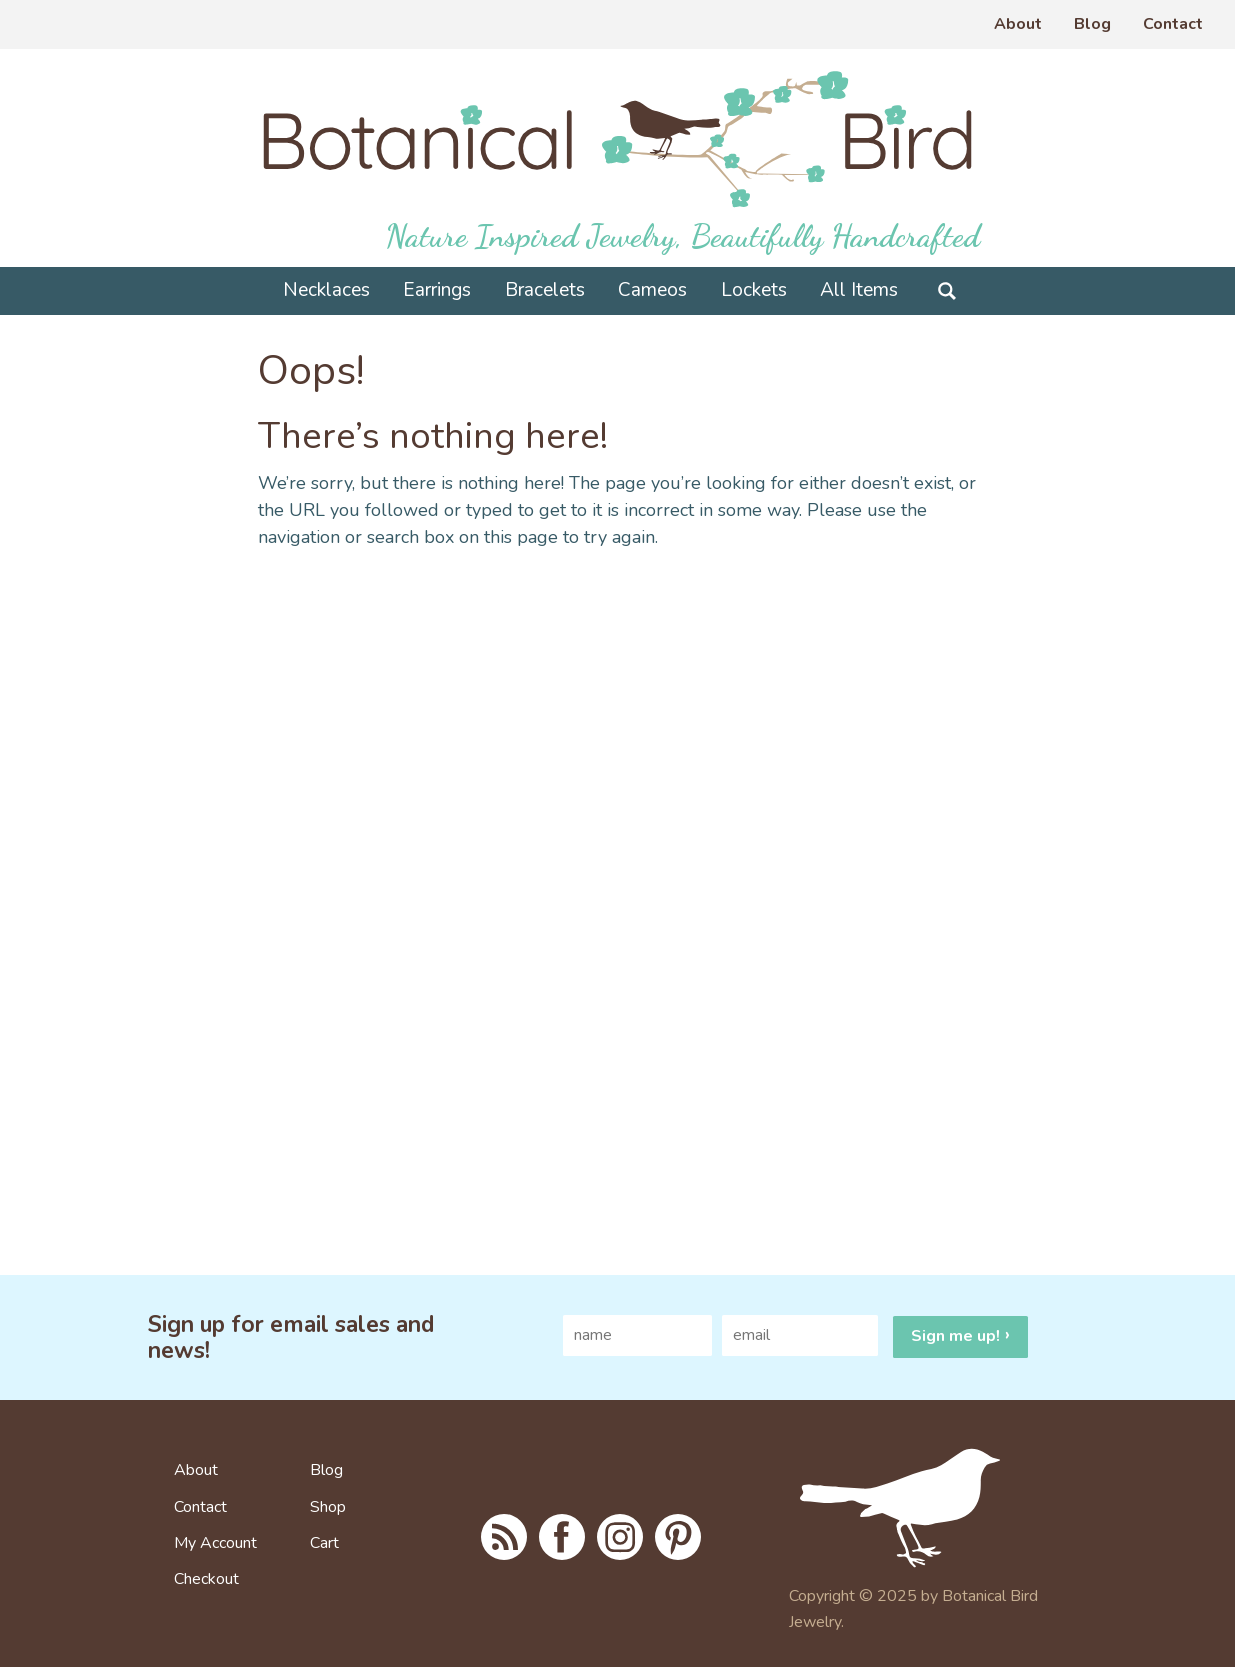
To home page (925, 1508)
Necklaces (326, 290)
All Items (859, 290)
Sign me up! (955, 1336)
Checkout (206, 1580)
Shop (328, 1508)
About (1018, 24)
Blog (1092, 24)
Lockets (754, 290)
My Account (215, 1544)
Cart (324, 1544)
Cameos (652, 290)
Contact (1173, 24)
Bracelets (545, 290)
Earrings (437, 290)
